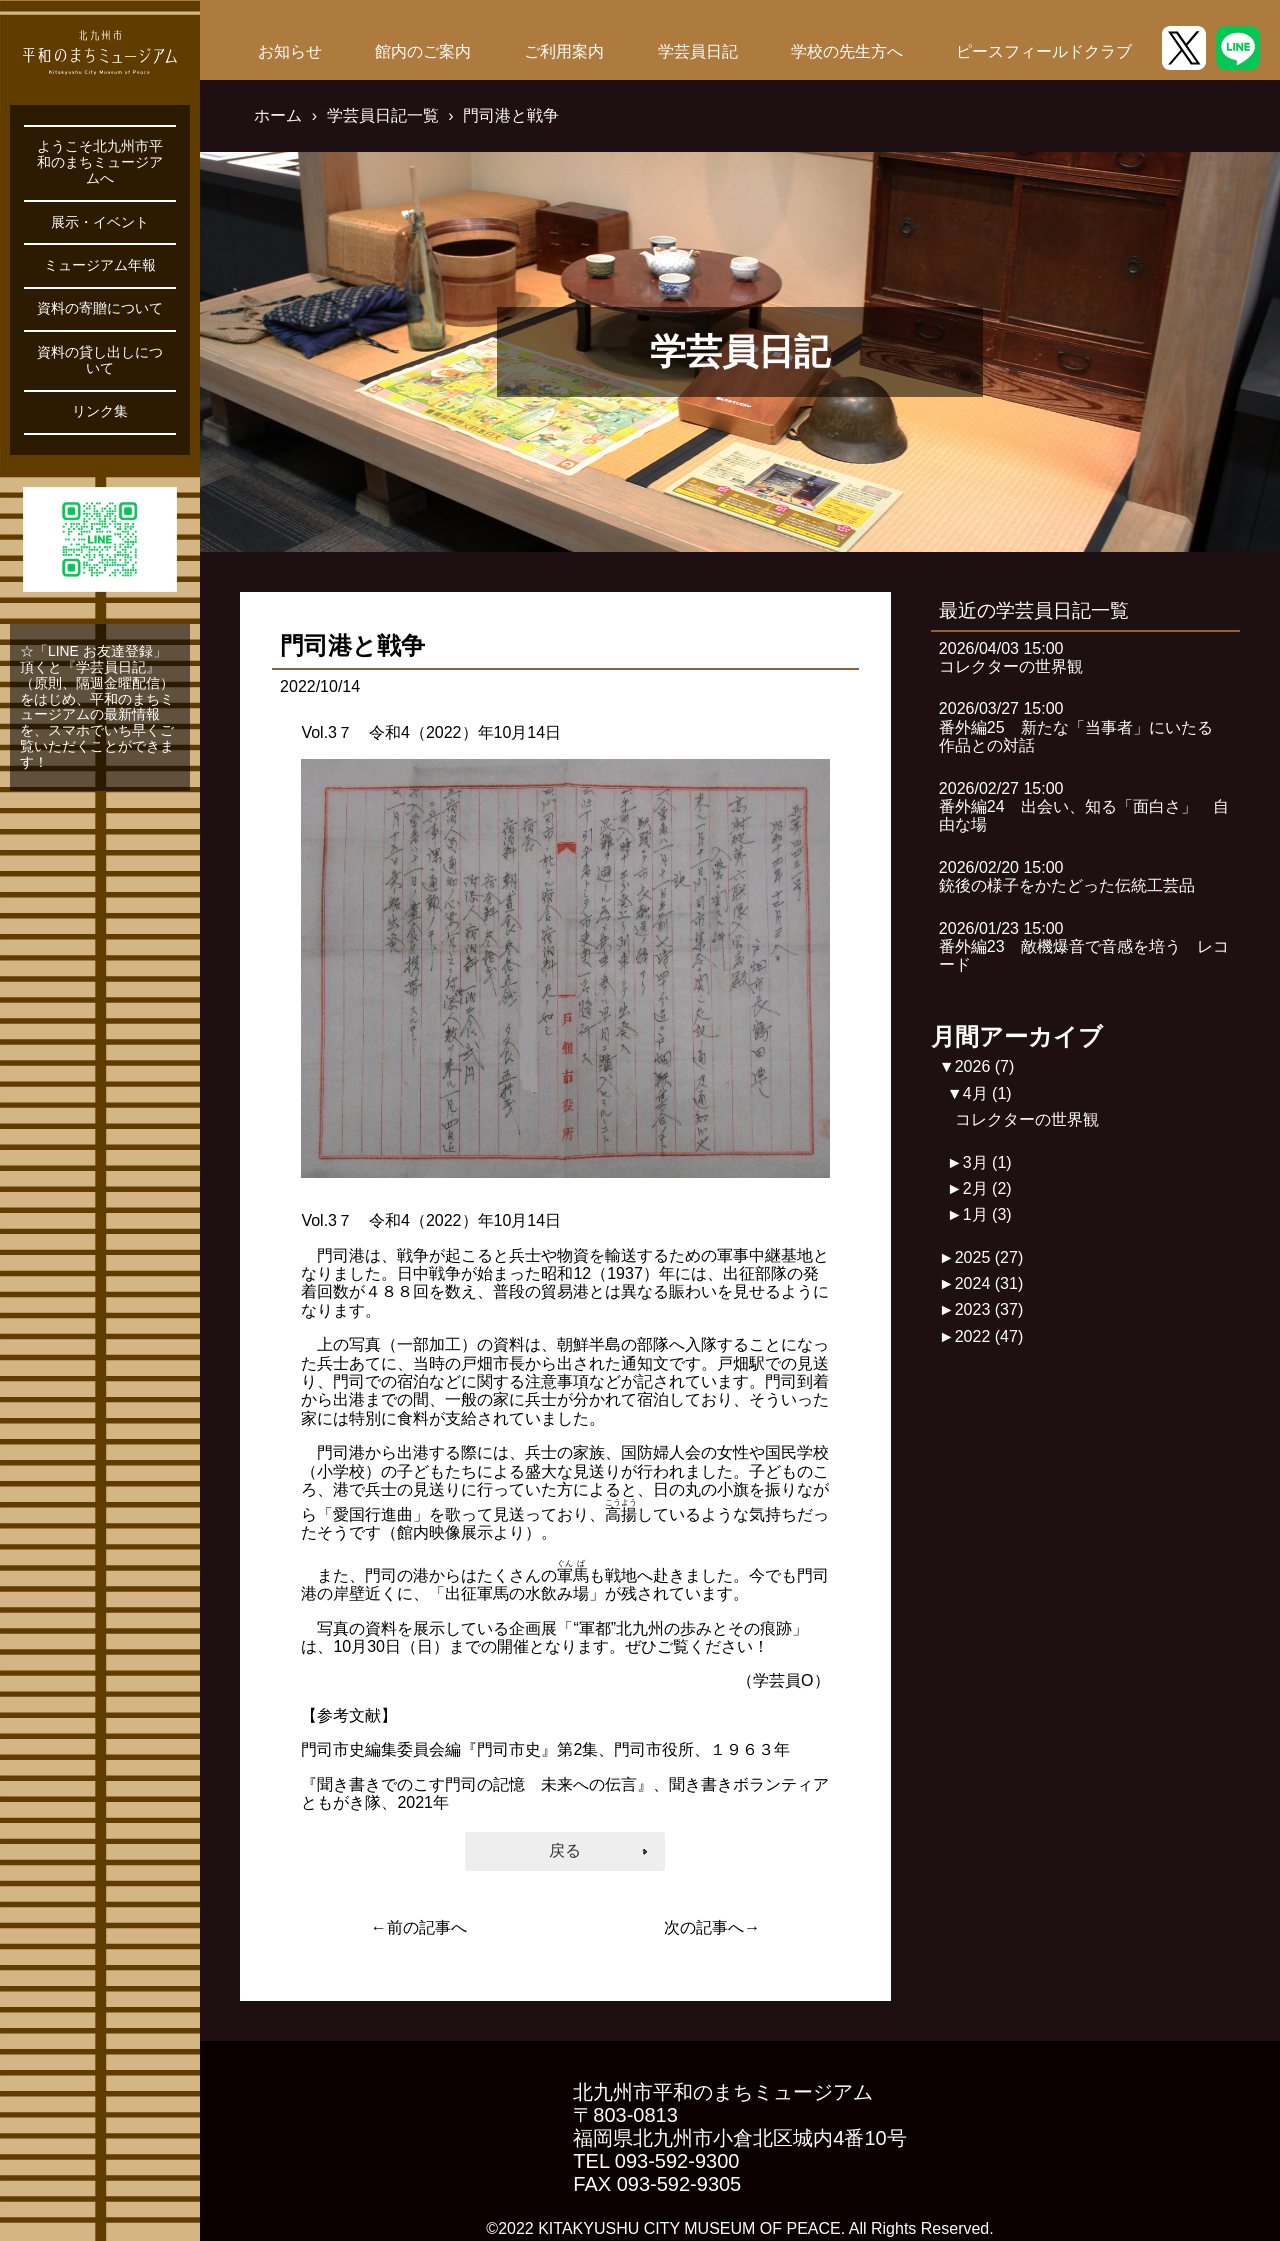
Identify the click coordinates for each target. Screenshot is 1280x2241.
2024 (989, 1283)
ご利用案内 (564, 51)
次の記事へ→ (712, 1927)
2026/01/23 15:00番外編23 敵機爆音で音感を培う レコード (1084, 947)
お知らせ (290, 51)
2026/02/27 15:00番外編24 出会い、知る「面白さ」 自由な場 (1084, 807)
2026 (985, 1066)
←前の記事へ (419, 1927)
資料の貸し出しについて (100, 360)
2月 (987, 1188)
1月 (987, 1214)
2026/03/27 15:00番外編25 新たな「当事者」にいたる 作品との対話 (1084, 727)
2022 (989, 1336)
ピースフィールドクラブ (1044, 51)
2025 (989, 1257)
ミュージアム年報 (100, 265)
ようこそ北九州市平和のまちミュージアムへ (100, 162)
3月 (987, 1162)
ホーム (278, 115)
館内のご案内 (423, 51)
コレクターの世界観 (1027, 1119)
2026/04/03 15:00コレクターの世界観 (1011, 657)
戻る (565, 1850)
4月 (987, 1093)
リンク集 (100, 411)
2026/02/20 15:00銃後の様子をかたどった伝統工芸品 (1067, 876)
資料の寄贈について (100, 308)
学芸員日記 (698, 51)
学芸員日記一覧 (383, 115)
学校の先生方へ (847, 51)
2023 (989, 1309)
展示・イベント (100, 222)
